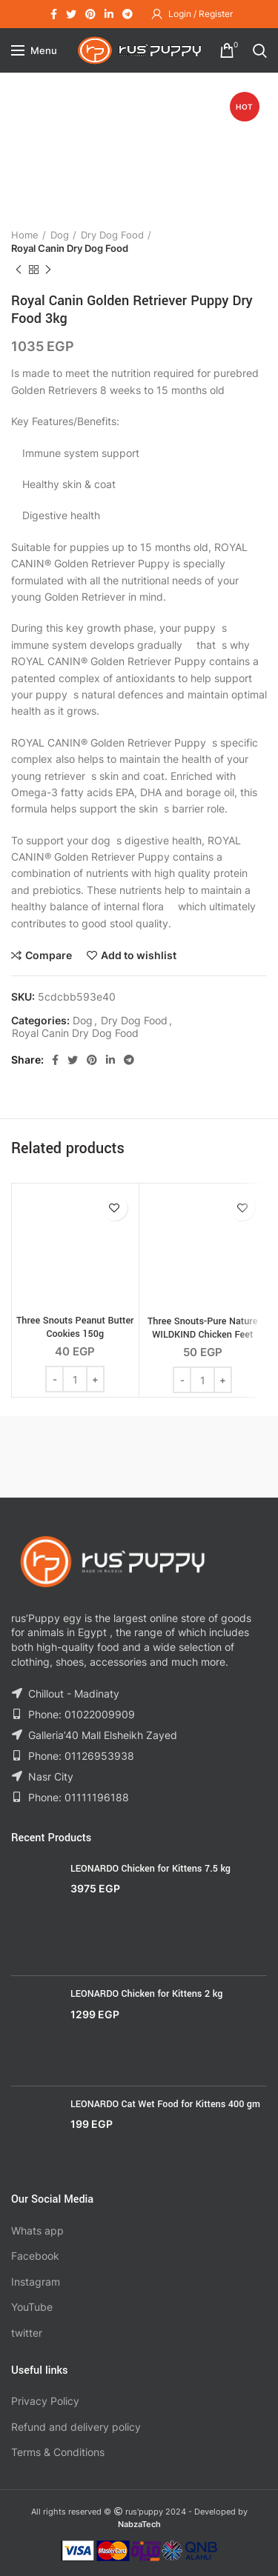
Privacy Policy (45, 2401)
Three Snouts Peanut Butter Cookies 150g (74, 1327)
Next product (48, 270)
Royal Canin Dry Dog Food (69, 248)
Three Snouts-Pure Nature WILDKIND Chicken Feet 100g (202, 1335)
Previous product (18, 270)
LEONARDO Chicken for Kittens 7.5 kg (150, 1868)
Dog (59, 235)
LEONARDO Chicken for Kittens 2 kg (146, 1994)
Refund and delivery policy (76, 2426)
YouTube (32, 2306)
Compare (48, 955)
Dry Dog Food (112, 235)
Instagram (35, 2281)
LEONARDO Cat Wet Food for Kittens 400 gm (165, 2104)
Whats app (37, 2230)
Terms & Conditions (58, 2452)
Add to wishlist (138, 955)
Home (25, 235)
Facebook (35, 2255)
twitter (26, 2332)
